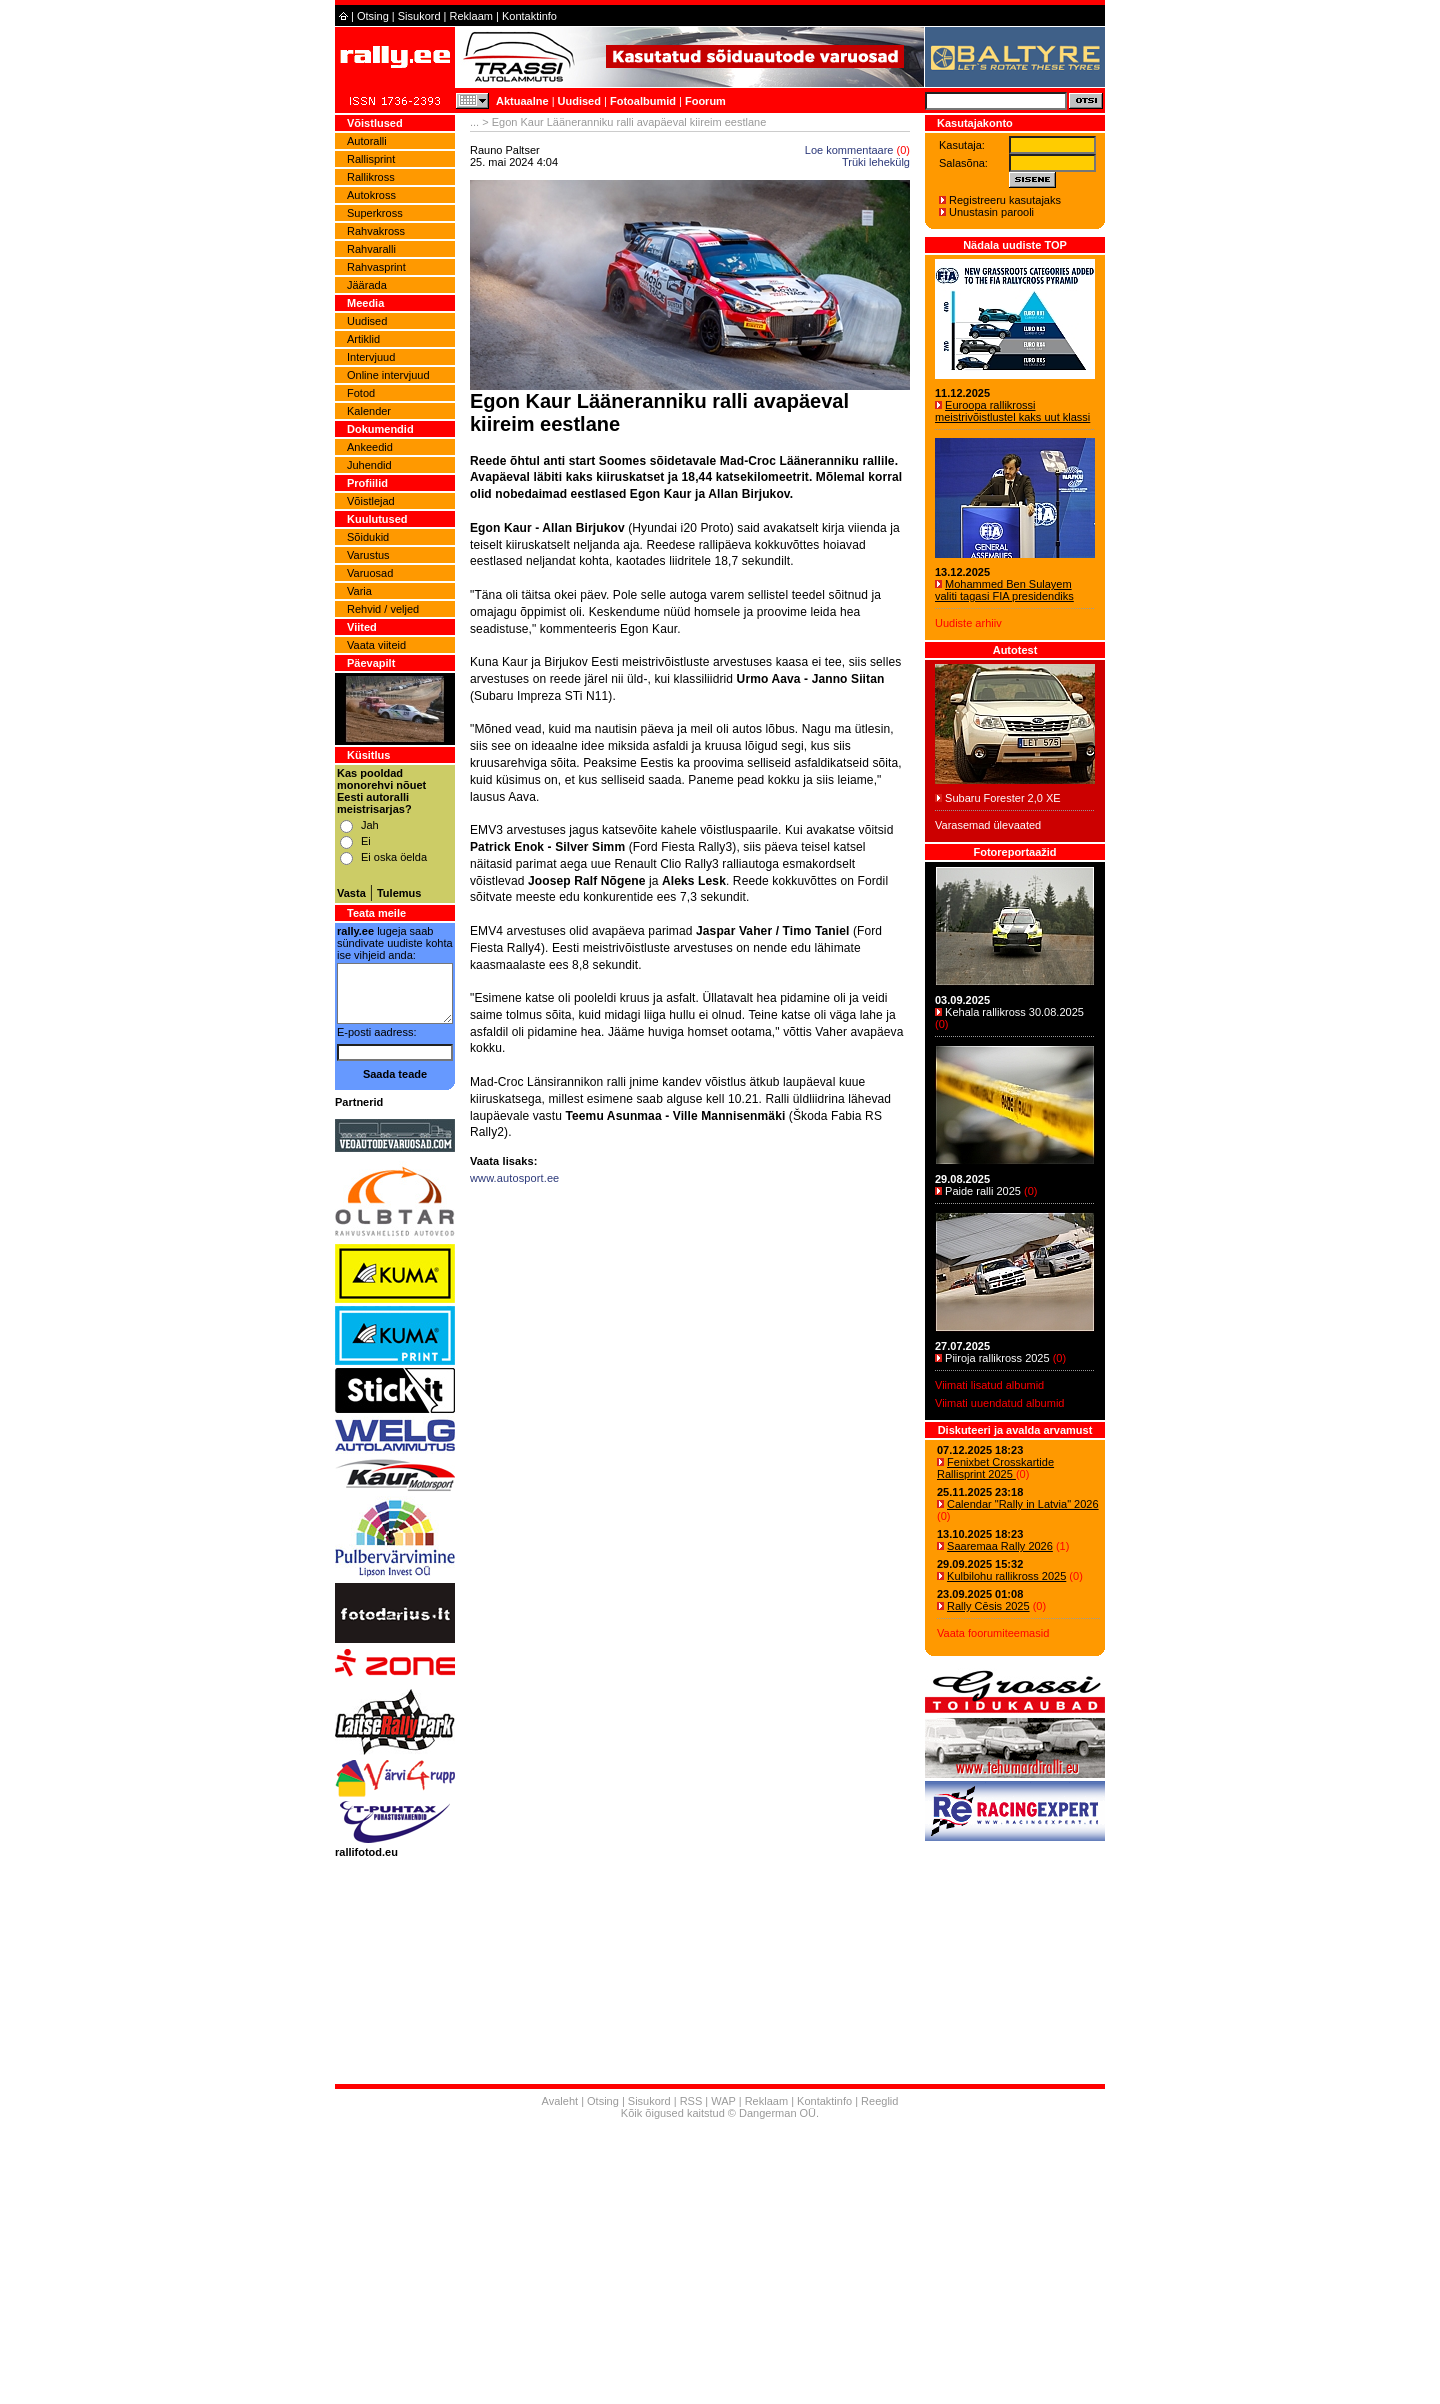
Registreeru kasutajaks (1005, 200)
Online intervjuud (388, 375)
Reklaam (471, 16)
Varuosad (370, 573)
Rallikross (371, 177)
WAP (723, 2101)
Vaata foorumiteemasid (993, 1633)
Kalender (369, 411)
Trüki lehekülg (876, 162)
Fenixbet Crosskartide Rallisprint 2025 (995, 1468)
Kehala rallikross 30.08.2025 (1014, 1012)
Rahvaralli (371, 249)
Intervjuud (371, 357)
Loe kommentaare (849, 150)
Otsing (373, 16)
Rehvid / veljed (383, 609)
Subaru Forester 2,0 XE (1003, 798)
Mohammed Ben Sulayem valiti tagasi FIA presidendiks (1004, 590)
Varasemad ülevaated (988, 825)
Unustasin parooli (991, 212)
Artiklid (363, 339)
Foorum (705, 101)
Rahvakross (376, 231)
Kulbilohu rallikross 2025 (1006, 1576)
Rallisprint (371, 159)
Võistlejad (371, 501)
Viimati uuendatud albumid (999, 1403)
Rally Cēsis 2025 (988, 1606)
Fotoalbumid (643, 101)
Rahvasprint (376, 267)
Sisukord (419, 16)
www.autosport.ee (514, 1178)
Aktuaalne (522, 101)
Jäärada (367, 285)
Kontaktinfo (529, 16)
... (474, 122)
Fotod (361, 393)
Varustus (368, 555)
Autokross (371, 195)
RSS (691, 2101)
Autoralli (367, 141)
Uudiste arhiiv (968, 623)
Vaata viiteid (376, 645)
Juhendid (369, 465)
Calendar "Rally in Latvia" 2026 (1023, 1504)
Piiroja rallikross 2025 (997, 1358)
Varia (359, 591)
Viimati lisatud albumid (989, 1385)
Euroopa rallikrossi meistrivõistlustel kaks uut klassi (1012, 411)
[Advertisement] (690, 1429)
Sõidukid (368, 537)
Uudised (579, 101)
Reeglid (879, 2101)
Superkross (375, 213)
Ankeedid (370, 447)
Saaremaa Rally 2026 (1000, 1546)
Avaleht (560, 2101)
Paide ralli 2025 (983, 1191)
